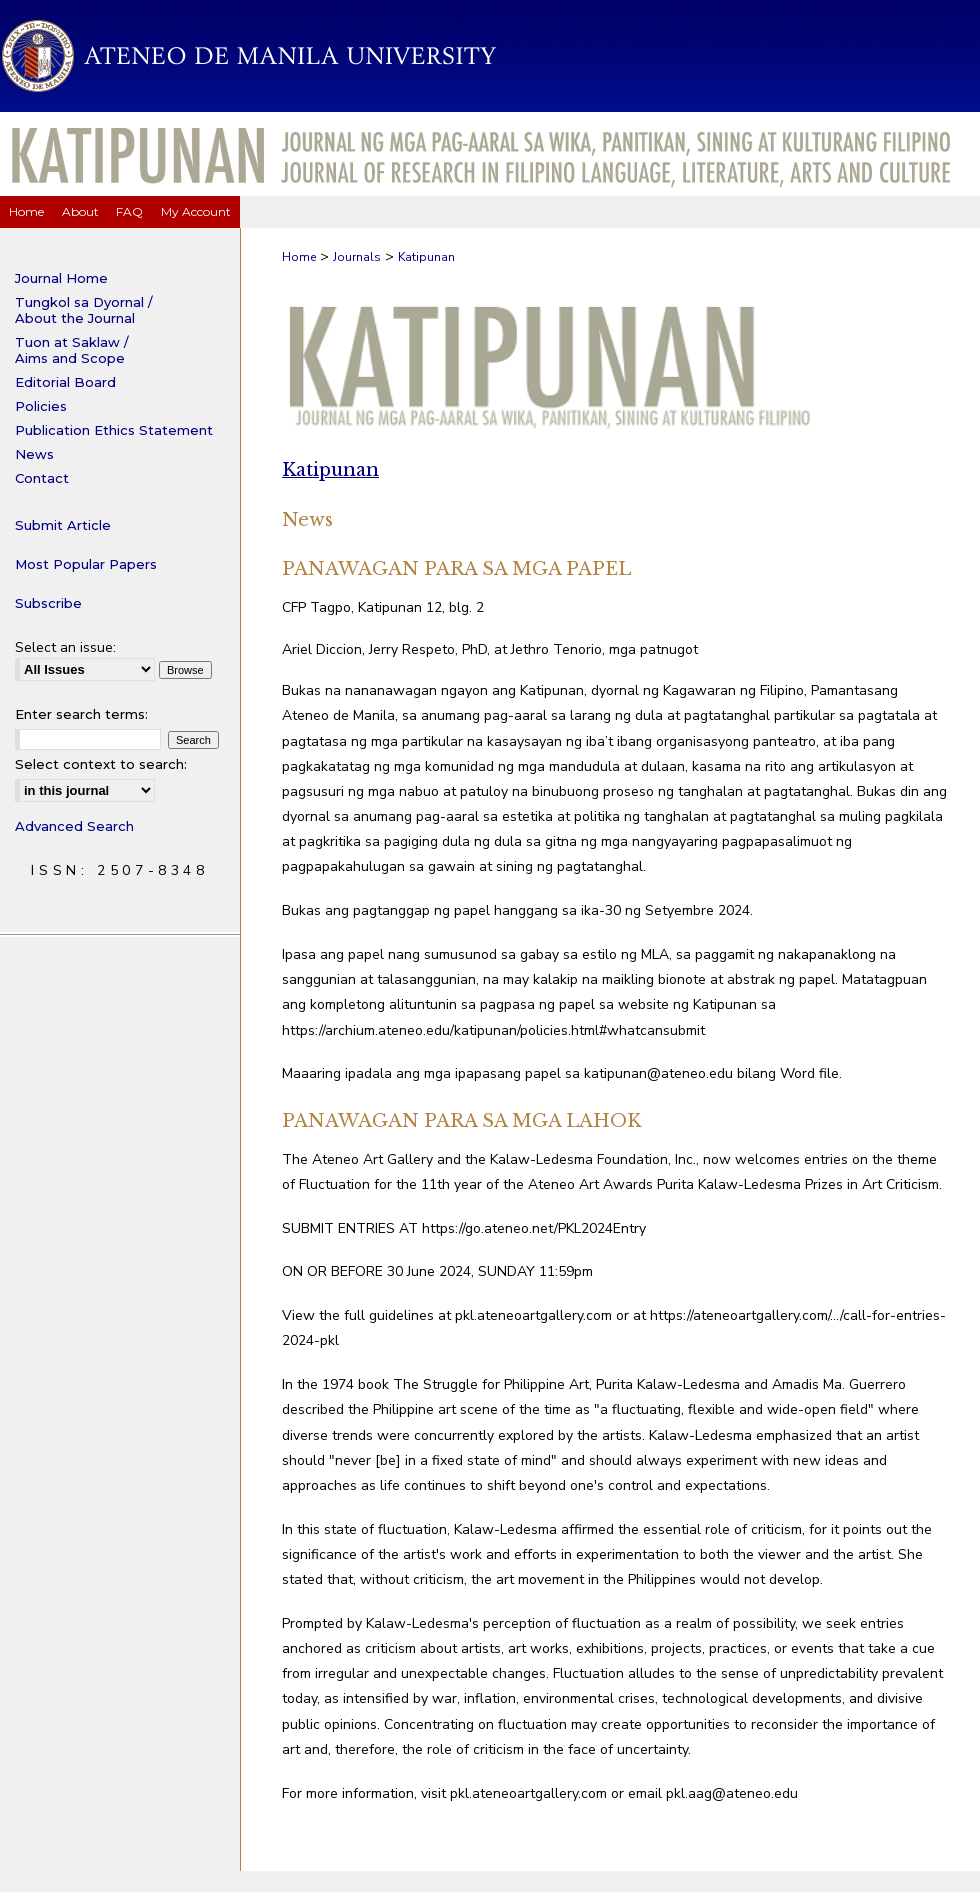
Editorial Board (65, 382)
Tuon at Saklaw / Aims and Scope (72, 350)
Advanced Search (74, 826)
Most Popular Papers (86, 564)
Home (299, 257)
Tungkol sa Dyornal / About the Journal (84, 310)
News (34, 454)
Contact (42, 478)
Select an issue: (65, 647)
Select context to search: (101, 764)
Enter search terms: (81, 714)
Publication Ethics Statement (114, 430)
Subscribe (48, 603)
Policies (41, 406)
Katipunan (426, 257)
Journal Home (61, 278)
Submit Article (63, 525)
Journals (357, 257)
